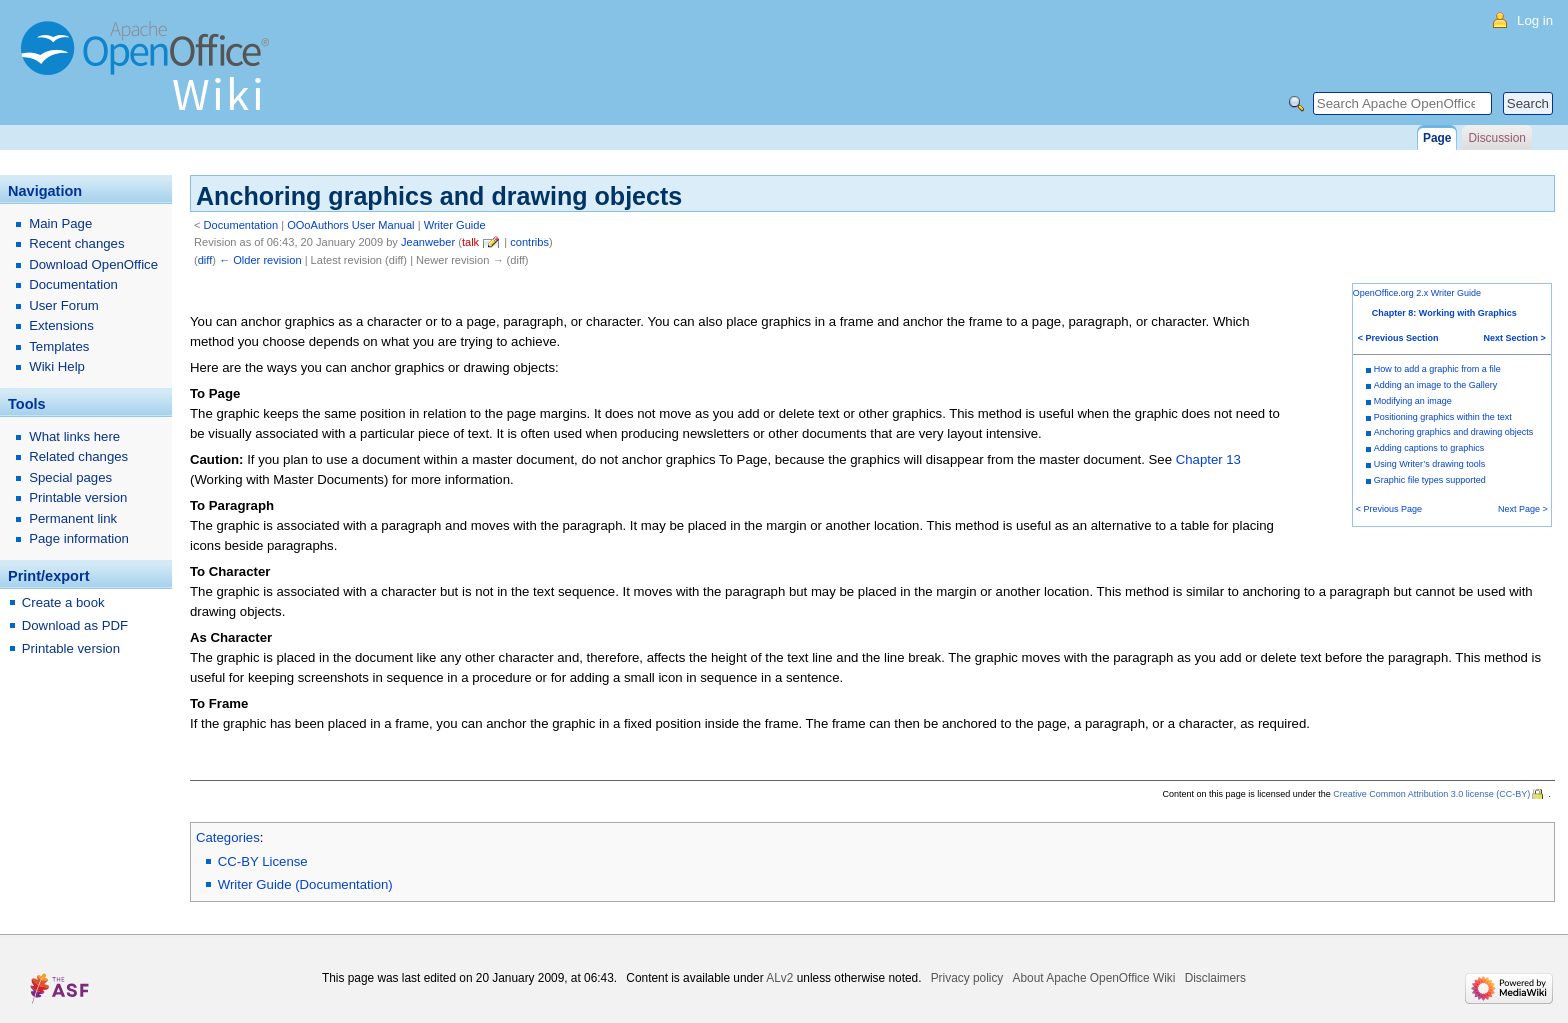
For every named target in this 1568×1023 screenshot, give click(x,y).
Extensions (61, 325)
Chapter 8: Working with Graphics (1444, 313)
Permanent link (73, 518)
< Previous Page (1389, 509)
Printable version (78, 497)
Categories (228, 837)
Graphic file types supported (1430, 480)
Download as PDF (75, 625)
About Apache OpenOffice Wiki (1094, 978)
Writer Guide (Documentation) (305, 884)
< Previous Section (1398, 338)
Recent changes (76, 243)
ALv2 (779, 978)
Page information (79, 538)
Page (1437, 138)
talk (470, 242)
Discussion (1496, 138)
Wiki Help (57, 366)
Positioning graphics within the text (1443, 417)
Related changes (78, 456)
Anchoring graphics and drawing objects (1454, 432)
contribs (529, 242)
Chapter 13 (1208, 459)
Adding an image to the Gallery (1436, 385)
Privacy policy (967, 978)
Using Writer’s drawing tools (1430, 464)
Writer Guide (455, 225)
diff (205, 260)
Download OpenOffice (93, 264)
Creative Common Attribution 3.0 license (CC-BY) (1431, 794)
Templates (59, 346)
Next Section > (1515, 338)
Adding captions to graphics (1429, 448)
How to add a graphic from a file (1437, 369)
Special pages (70, 477)
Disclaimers (1215, 978)
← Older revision (260, 260)
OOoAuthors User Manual (350, 225)
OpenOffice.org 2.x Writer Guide (1417, 293)
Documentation (241, 225)
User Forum (64, 305)
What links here (74, 436)
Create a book (63, 602)
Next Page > (1523, 509)
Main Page (60, 223)
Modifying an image (1413, 401)
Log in (1535, 20)
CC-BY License (263, 861)
